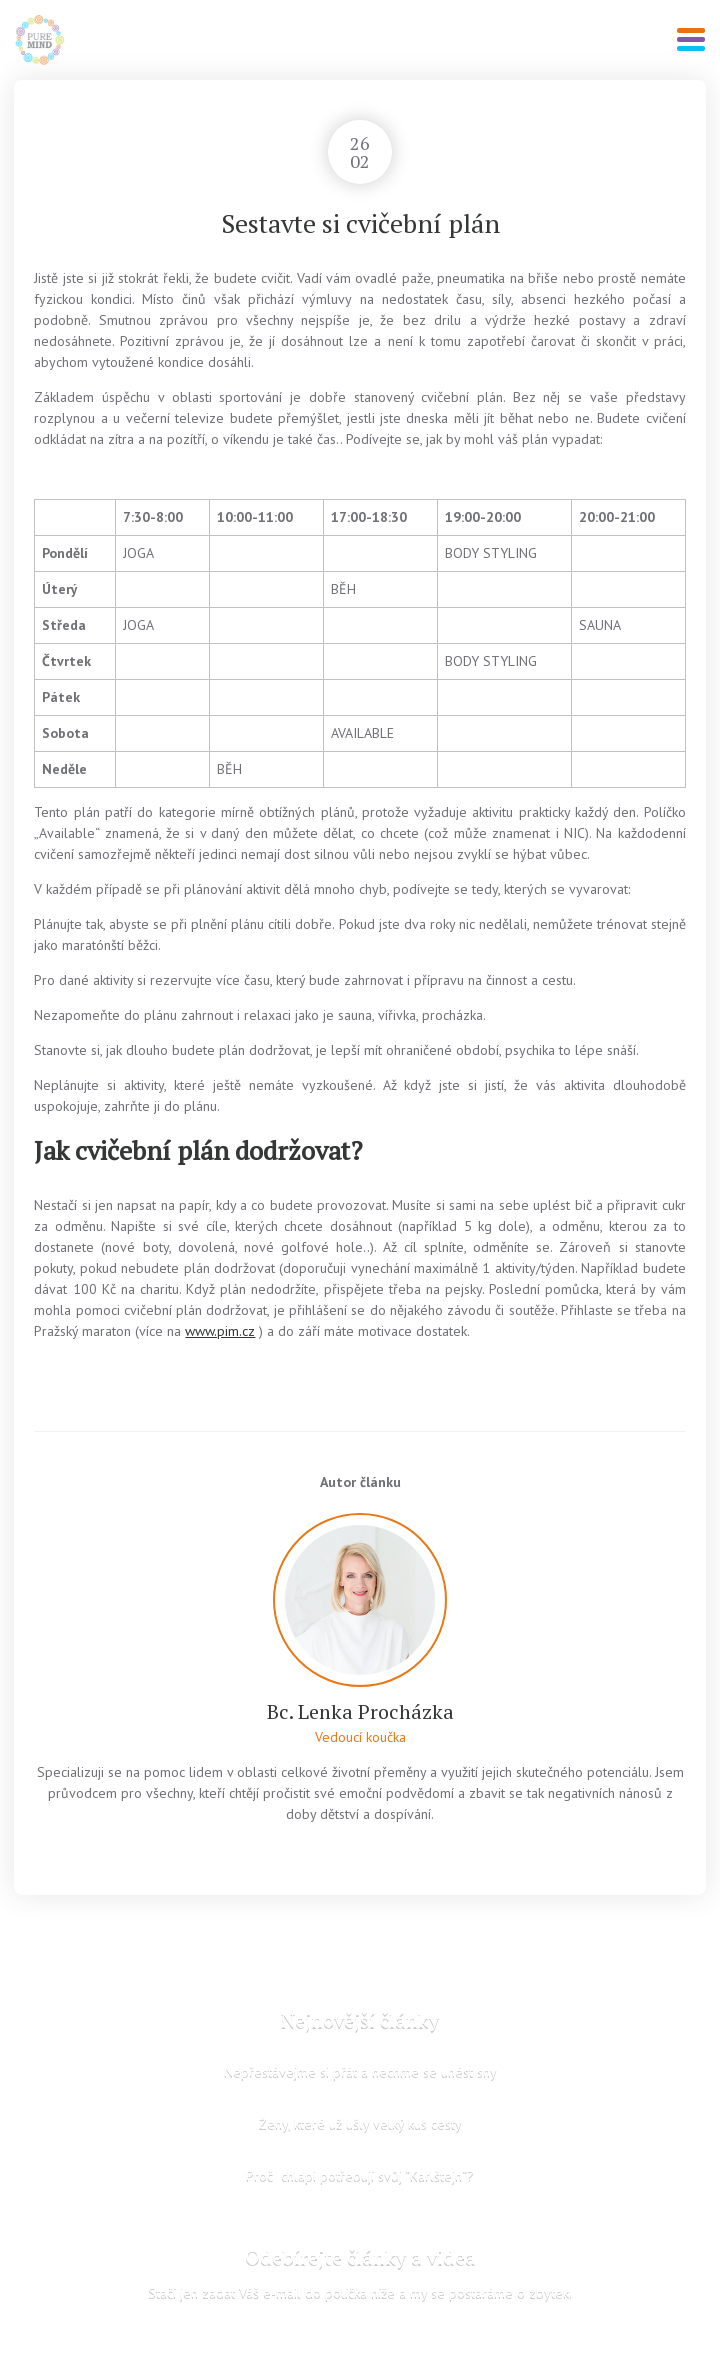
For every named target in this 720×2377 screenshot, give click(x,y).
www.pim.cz (220, 1331)
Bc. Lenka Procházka (360, 1711)
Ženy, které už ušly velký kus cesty (360, 2123)
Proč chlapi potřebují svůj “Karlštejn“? (360, 2175)
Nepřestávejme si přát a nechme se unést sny (360, 2071)
